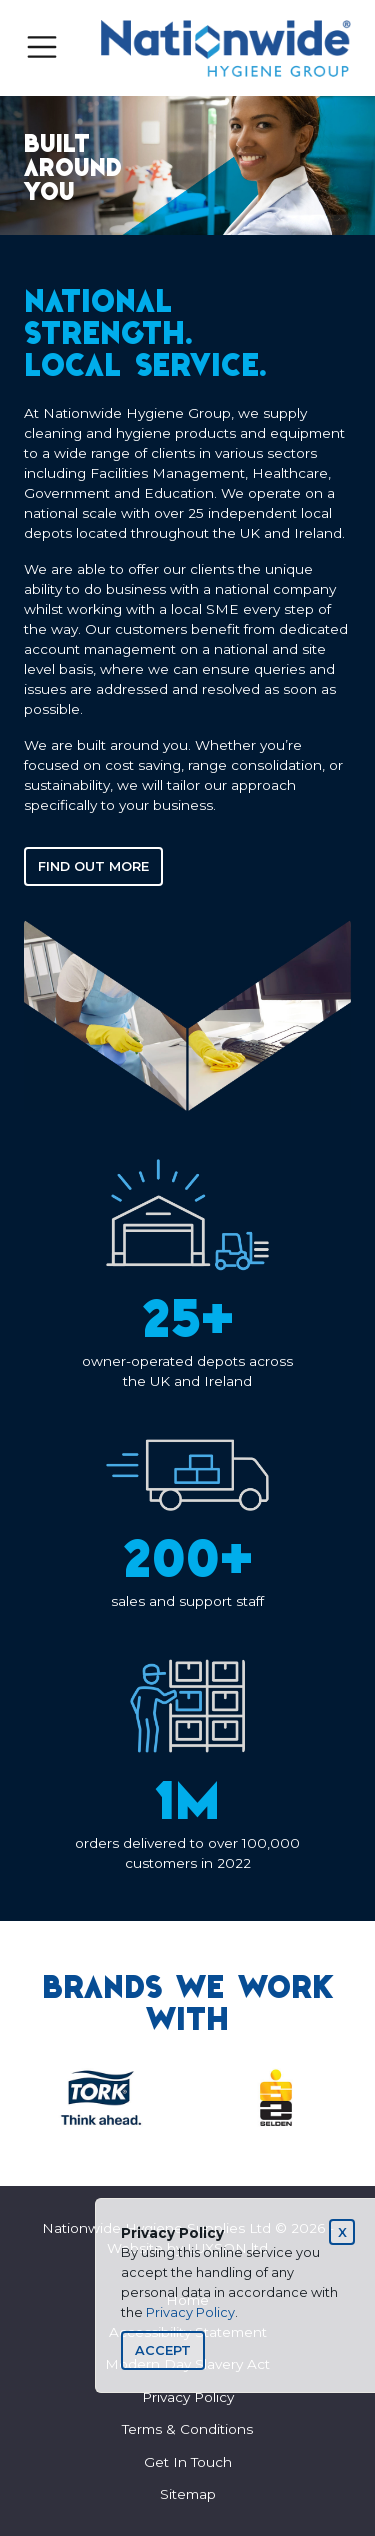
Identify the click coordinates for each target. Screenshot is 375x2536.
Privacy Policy (190, 2312)
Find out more (93, 866)
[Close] (342, 2232)
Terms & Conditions (187, 2429)
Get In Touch (188, 2462)
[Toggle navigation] (42, 47)
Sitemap (188, 2494)
